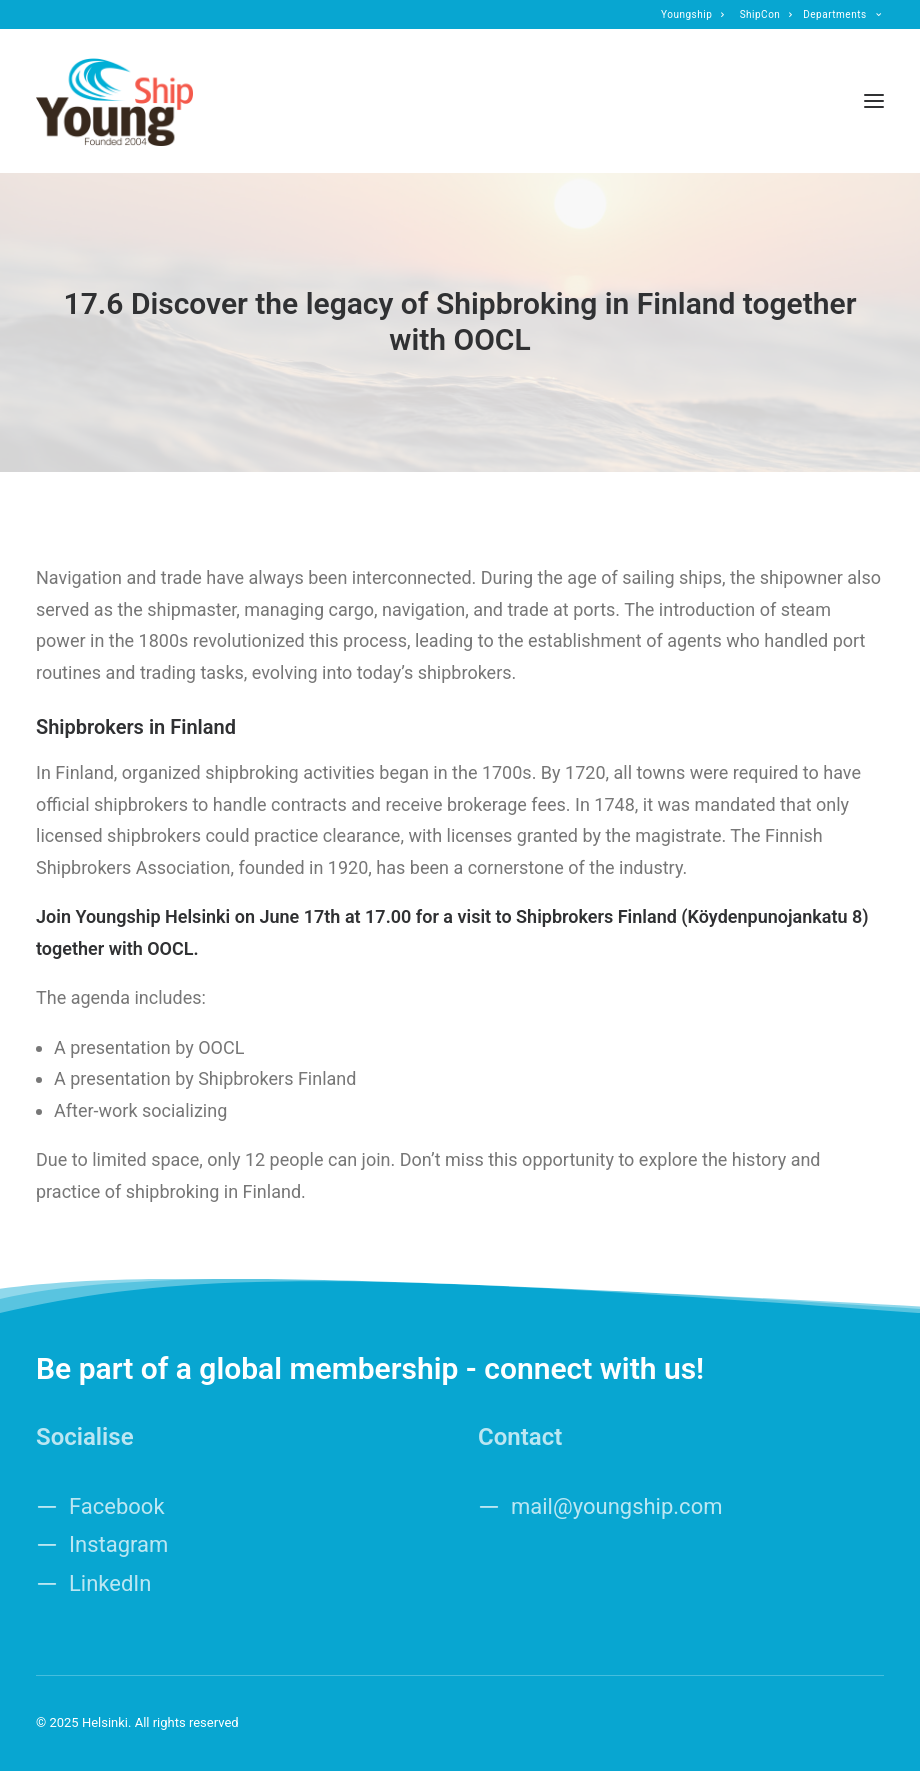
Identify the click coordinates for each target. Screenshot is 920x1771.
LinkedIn (110, 1583)
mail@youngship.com (616, 1506)
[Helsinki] (114, 101)
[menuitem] (693, 14)
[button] (874, 101)
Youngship (693, 14)
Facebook (117, 1506)
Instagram (118, 1544)
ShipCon (766, 14)
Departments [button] (842, 14)
